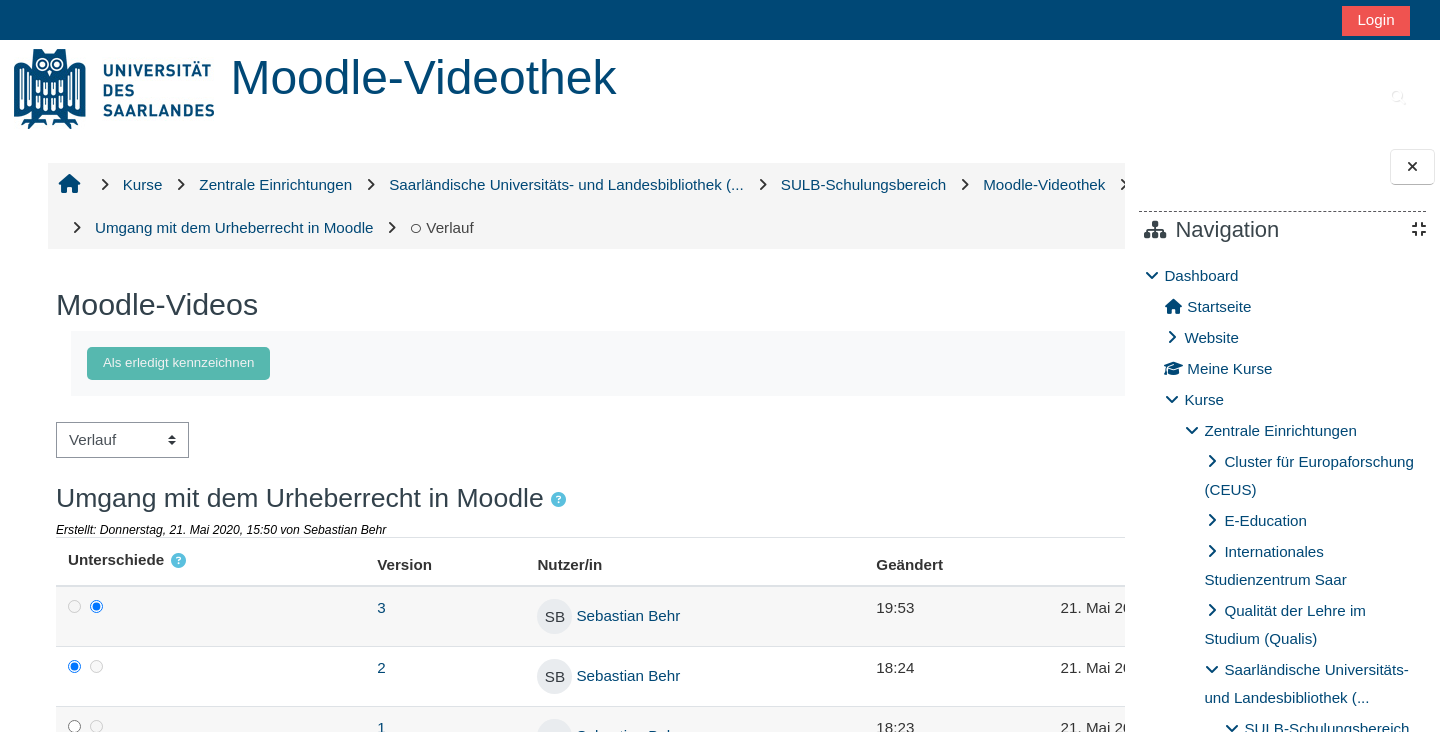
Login (1375, 19)
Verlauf (683, 227)
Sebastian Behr (556, 615)
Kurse (1204, 399)
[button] (556, 500)
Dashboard (1201, 275)
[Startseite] (114, 87)
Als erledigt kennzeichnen (177, 362)
